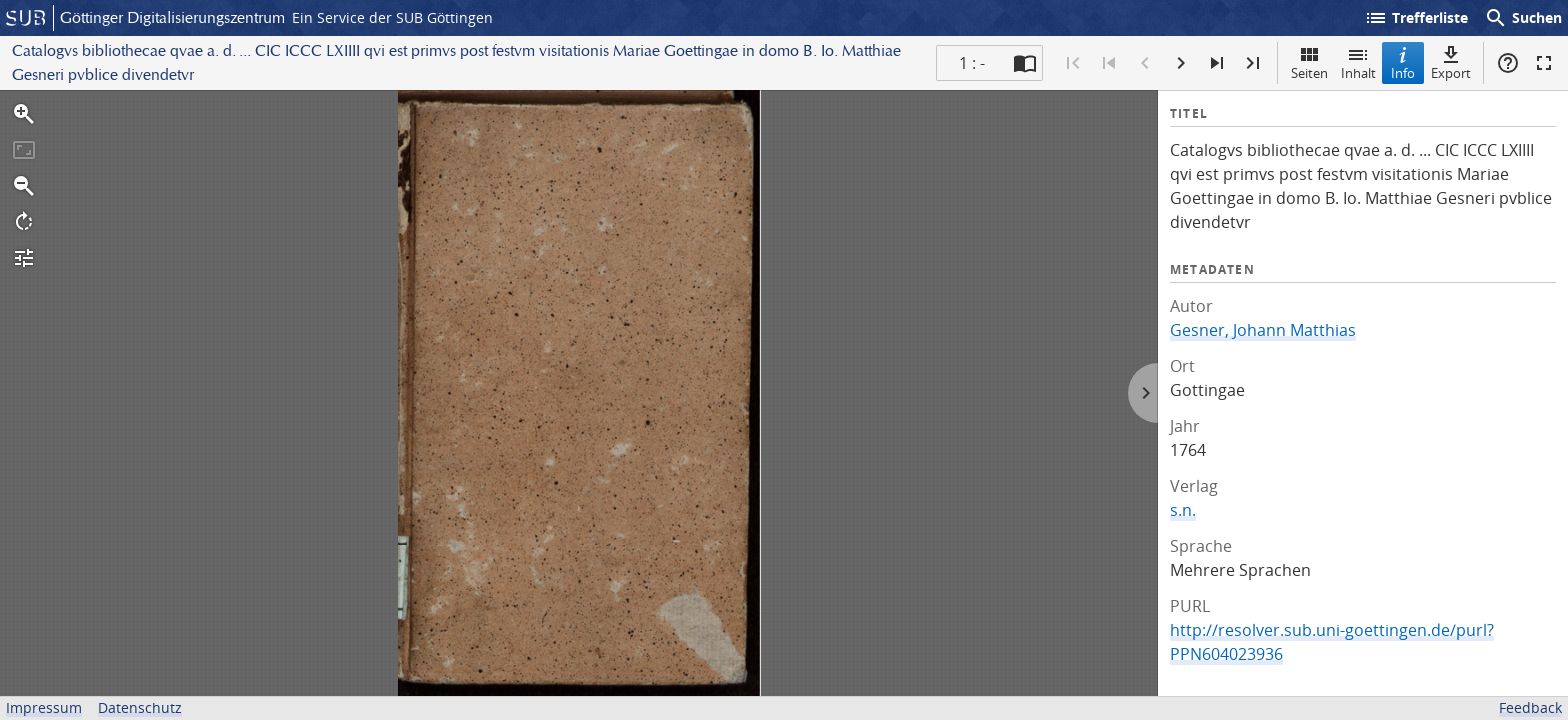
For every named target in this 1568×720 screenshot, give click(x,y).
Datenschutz (140, 707)
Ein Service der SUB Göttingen (392, 17)
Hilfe (1508, 63)
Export (1451, 62)
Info (1403, 62)
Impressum (44, 707)
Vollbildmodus (1544, 63)
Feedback (1530, 707)
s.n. (1183, 510)
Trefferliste (1416, 18)
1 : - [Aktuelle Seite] (972, 63)
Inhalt (1358, 62)
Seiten (1309, 62)
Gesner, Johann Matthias (1263, 330)
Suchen (1523, 18)
